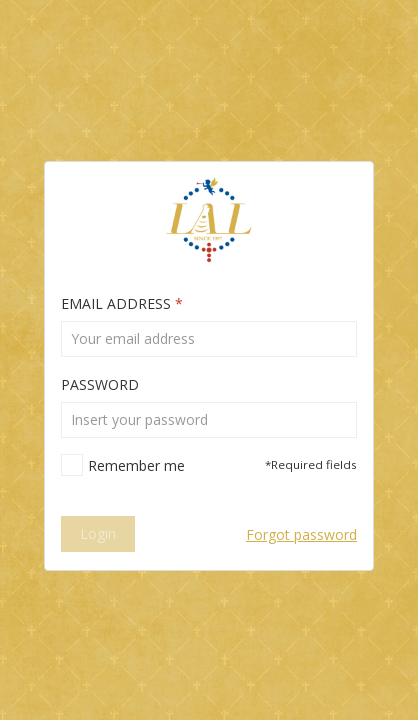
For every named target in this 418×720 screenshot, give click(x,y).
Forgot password (301, 534)
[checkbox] (123, 465)
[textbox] (209, 339)
